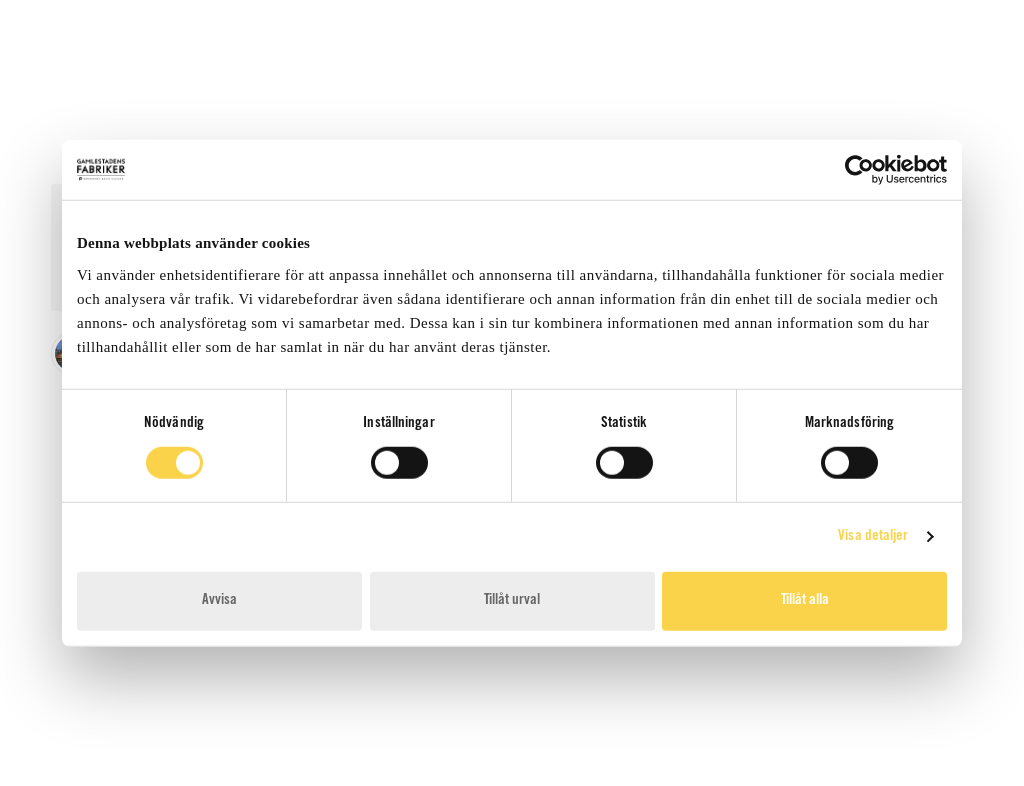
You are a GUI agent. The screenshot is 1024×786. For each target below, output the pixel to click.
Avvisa (219, 600)
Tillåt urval (512, 600)
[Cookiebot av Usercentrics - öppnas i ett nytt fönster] (859, 170)
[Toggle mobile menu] (953, 92)
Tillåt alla (805, 600)
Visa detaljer (873, 536)
